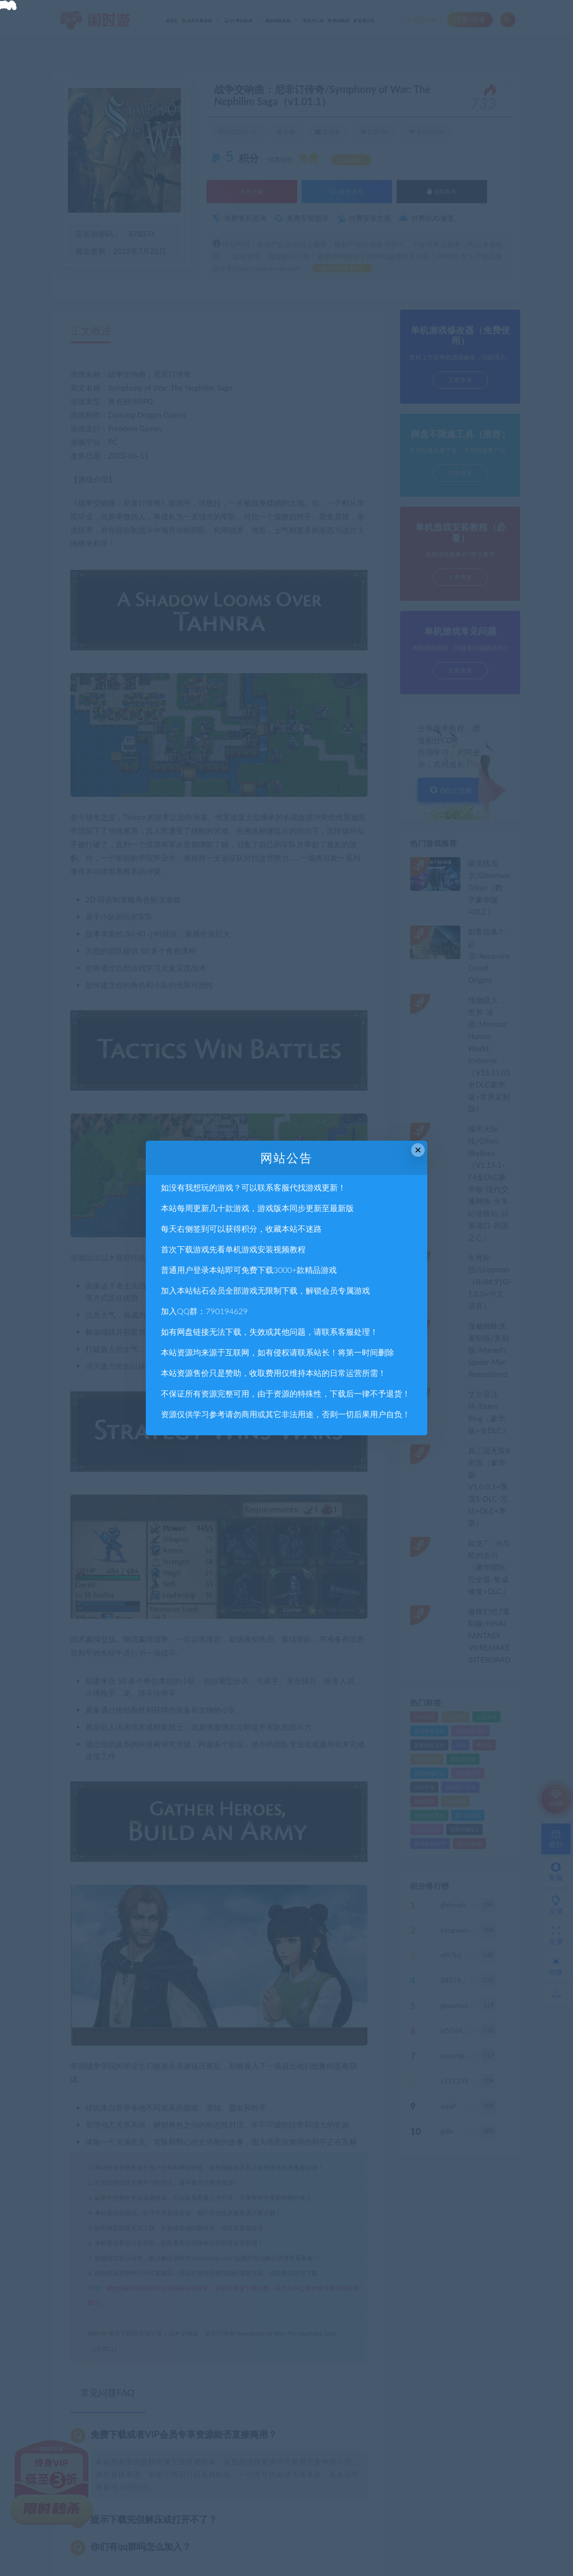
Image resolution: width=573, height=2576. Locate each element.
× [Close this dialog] (418, 1150)
